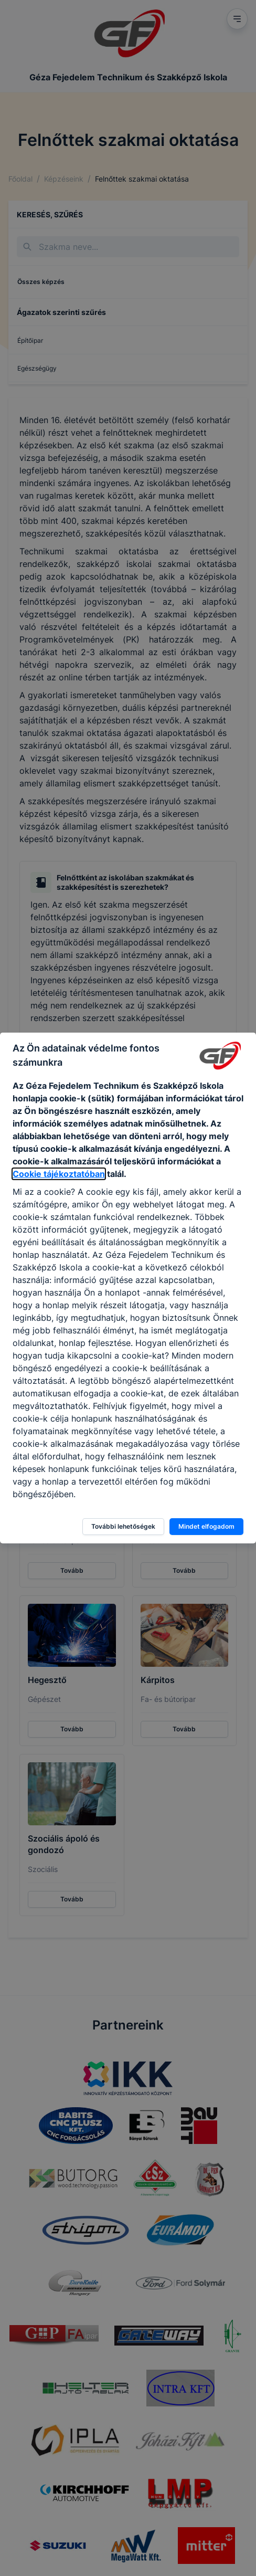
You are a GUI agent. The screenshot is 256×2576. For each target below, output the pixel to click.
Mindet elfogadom (206, 1526)
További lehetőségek (123, 1526)
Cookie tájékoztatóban (59, 1174)
